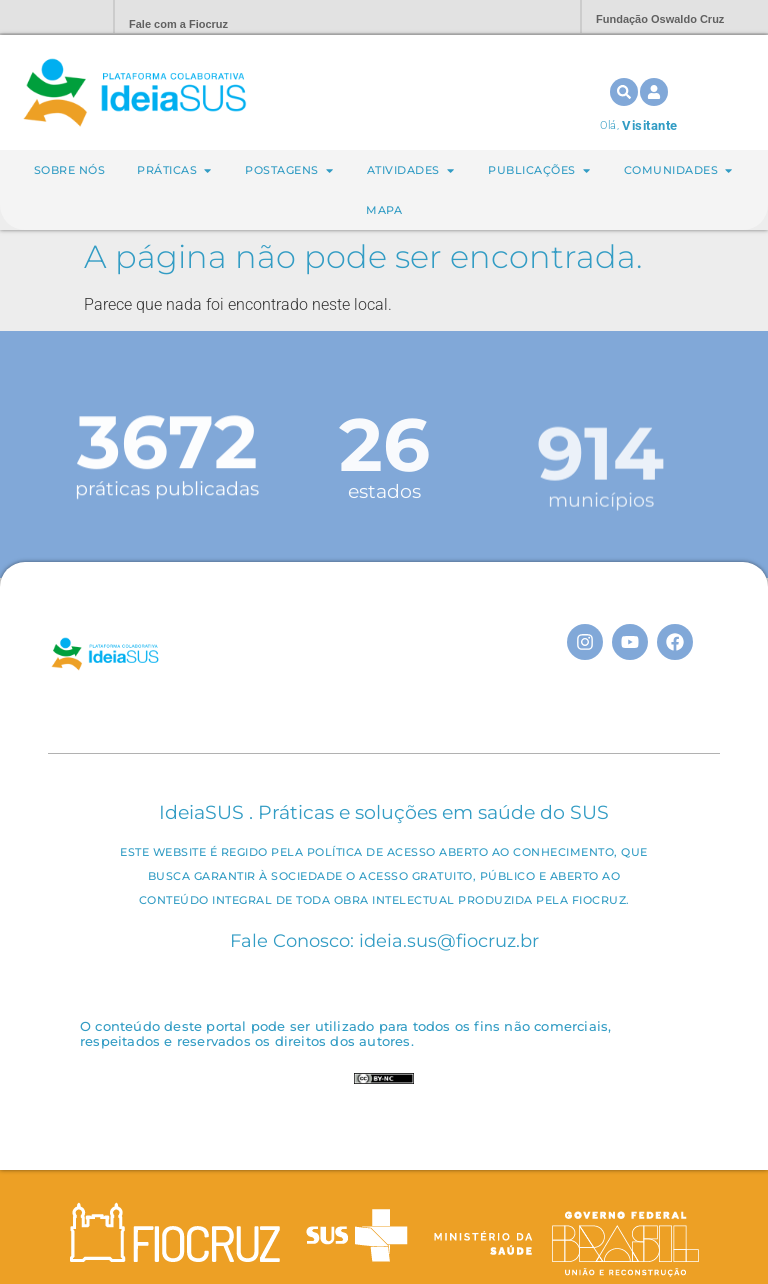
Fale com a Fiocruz (178, 24)
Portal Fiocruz (50, 17)
